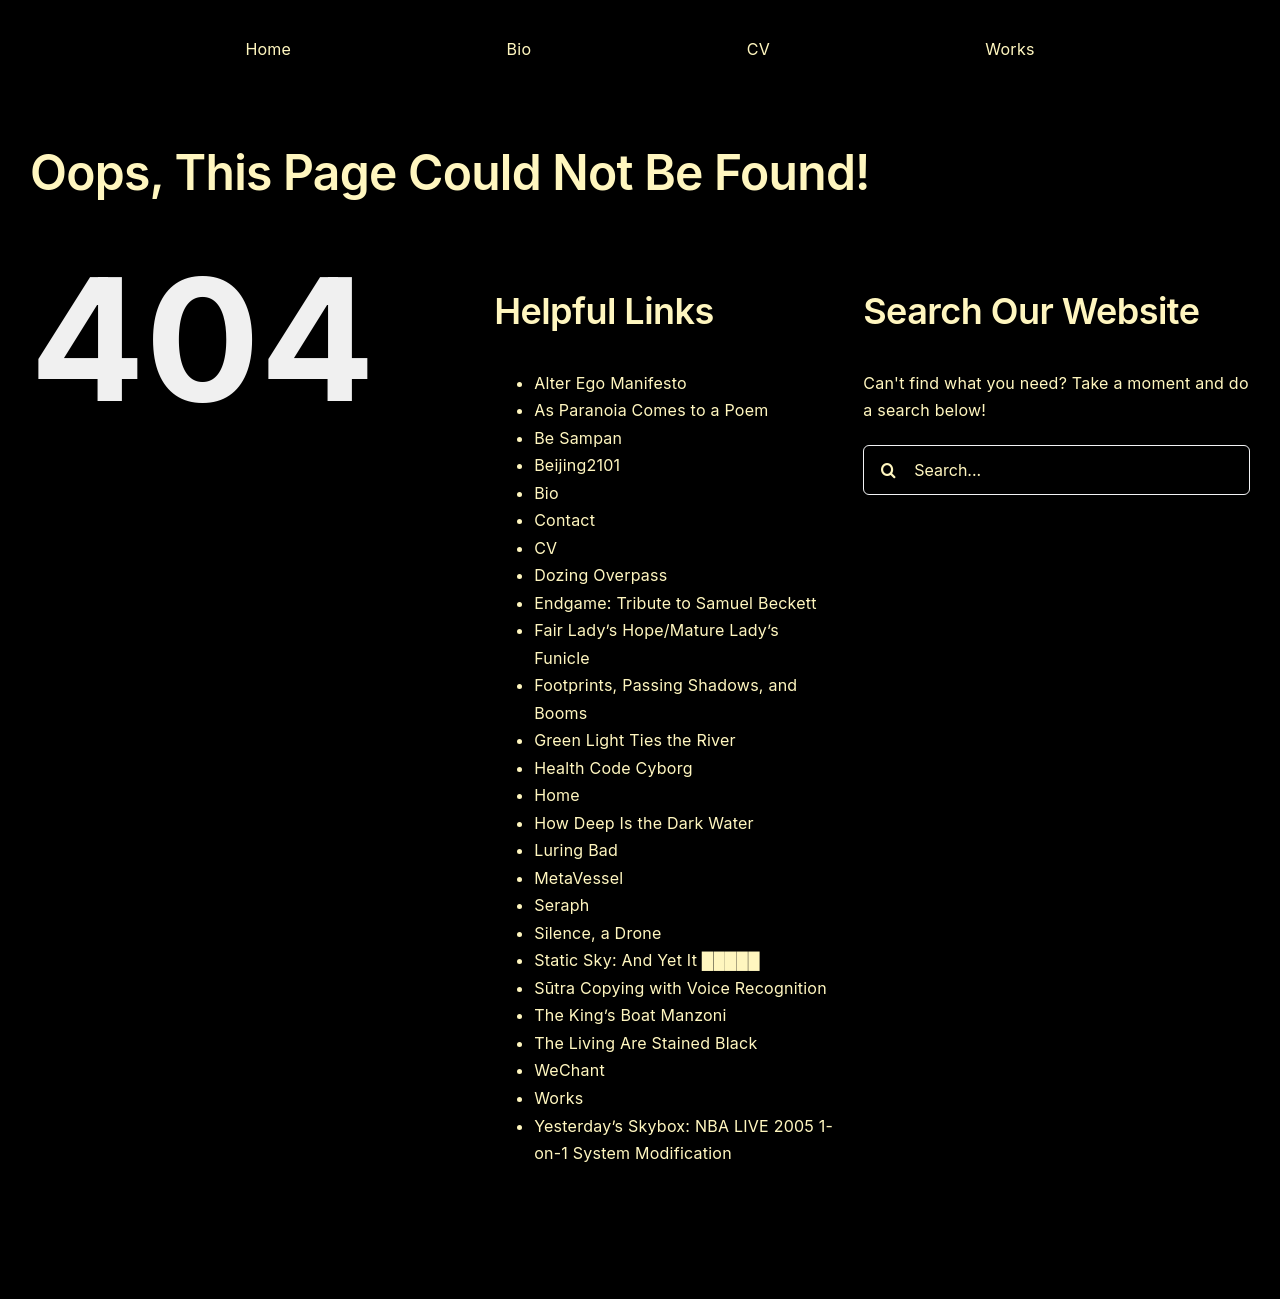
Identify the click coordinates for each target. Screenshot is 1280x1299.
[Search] (888, 470)
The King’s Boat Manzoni (630, 1015)
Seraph (561, 905)
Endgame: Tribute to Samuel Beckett (675, 603)
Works (558, 1098)
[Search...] (1056, 470)
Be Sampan (578, 438)
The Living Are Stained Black (645, 1043)
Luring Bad (576, 850)
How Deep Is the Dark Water (644, 823)
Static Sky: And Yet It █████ (647, 960)
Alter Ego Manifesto (610, 383)
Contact (564, 520)
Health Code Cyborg (613, 768)
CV (545, 548)
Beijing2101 (577, 465)
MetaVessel (578, 878)
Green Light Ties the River (635, 740)
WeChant (569, 1070)
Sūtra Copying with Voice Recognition (680, 988)
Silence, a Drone (597, 933)
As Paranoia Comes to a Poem (651, 410)
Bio (546, 493)
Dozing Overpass (600, 575)
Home (557, 795)
